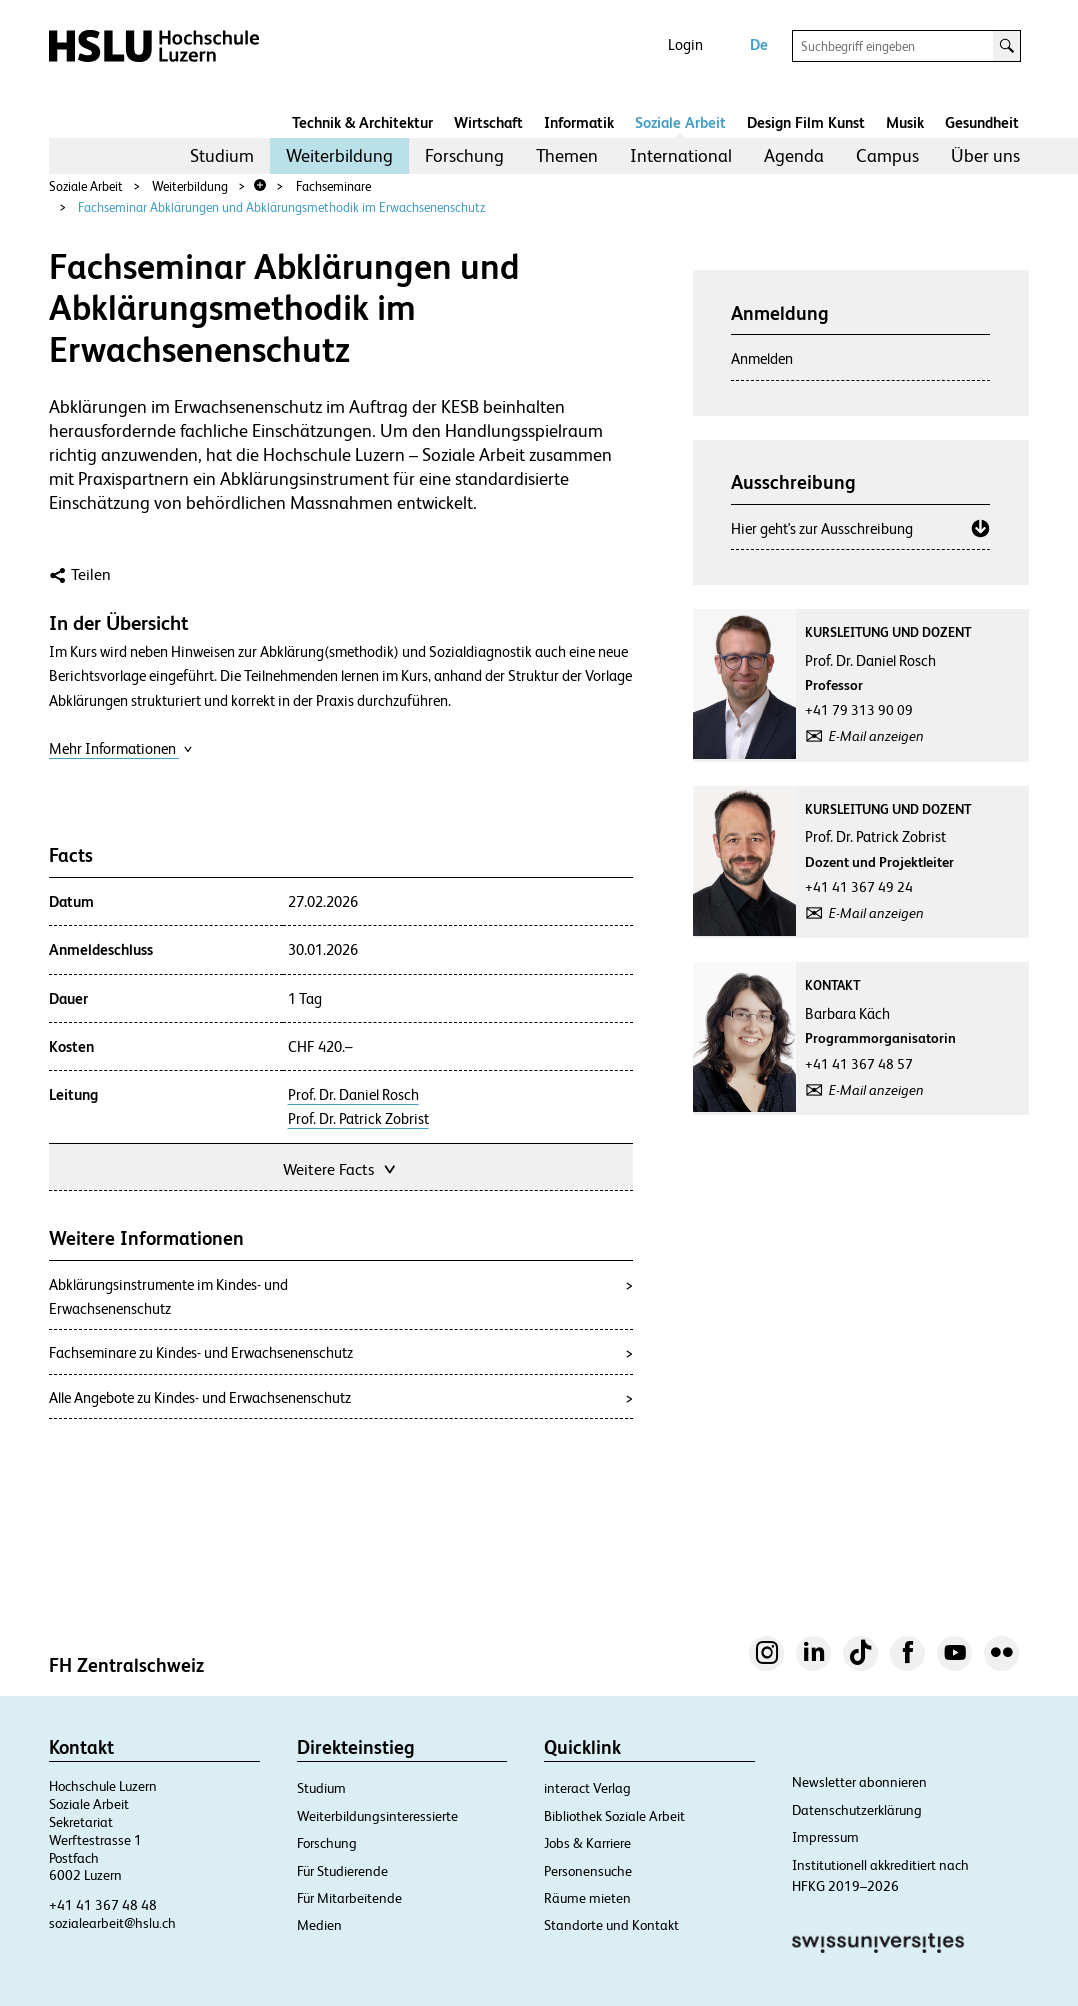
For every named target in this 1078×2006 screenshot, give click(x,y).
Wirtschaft (488, 122)
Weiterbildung (339, 155)
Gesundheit (982, 122)
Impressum (825, 1837)
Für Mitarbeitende (349, 1898)
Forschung (464, 155)
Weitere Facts (341, 1167)
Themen (567, 155)
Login (685, 44)
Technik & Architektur (362, 122)
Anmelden (762, 358)
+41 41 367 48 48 (103, 1905)
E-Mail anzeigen (876, 736)
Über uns (985, 155)
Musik (905, 122)
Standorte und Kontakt (611, 1925)
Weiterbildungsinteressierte (377, 1816)
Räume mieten (587, 1898)
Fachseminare (333, 186)
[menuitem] (222, 156)
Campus (887, 155)
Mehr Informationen (121, 748)
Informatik (579, 122)
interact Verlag (587, 1788)
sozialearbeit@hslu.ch (112, 1923)
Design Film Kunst (806, 122)
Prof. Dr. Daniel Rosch (353, 1095)
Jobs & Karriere (587, 1843)
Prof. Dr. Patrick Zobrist (358, 1119)
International (681, 155)
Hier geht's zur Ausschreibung (822, 528)
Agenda (794, 155)
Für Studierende (342, 1871)
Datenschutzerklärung (857, 1810)
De (759, 44)
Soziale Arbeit (680, 122)
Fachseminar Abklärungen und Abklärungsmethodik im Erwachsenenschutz (281, 207)
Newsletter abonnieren (859, 1782)
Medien (319, 1925)
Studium (222, 155)
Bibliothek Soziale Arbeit (614, 1816)
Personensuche (588, 1871)
